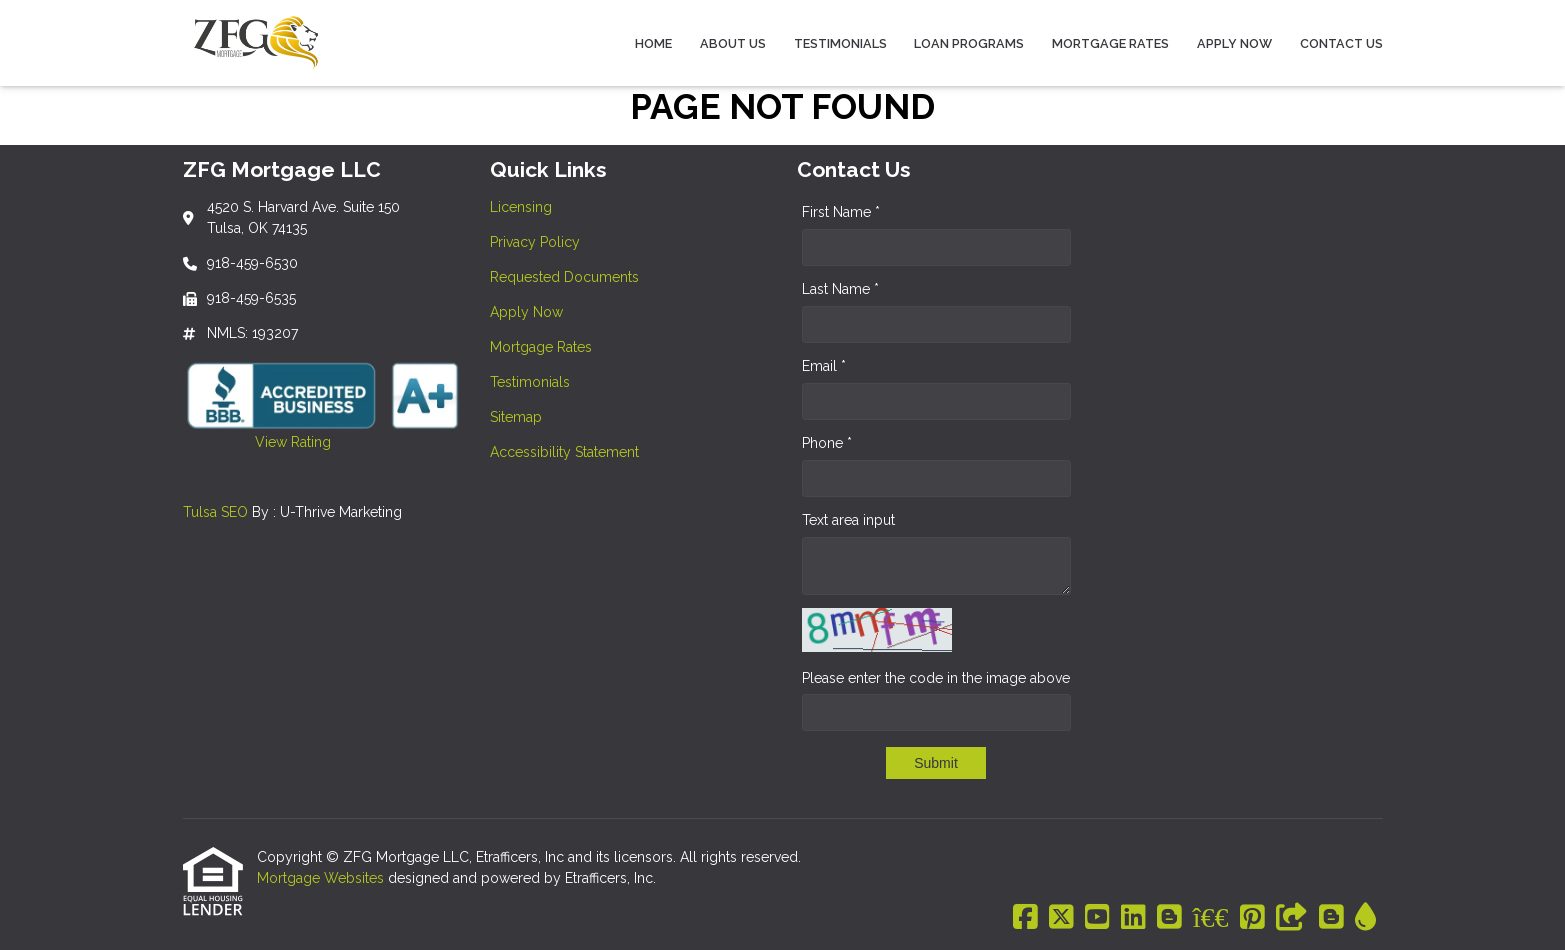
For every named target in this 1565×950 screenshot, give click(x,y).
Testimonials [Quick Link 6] (530, 382)
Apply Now (1234, 43)
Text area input (848, 520)
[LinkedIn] (1133, 918)
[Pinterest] (1252, 918)
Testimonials (840, 43)
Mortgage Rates (1110, 43)
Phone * (827, 443)
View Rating (257, 442)
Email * (824, 366)
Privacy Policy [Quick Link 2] (535, 242)
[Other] (1292, 918)
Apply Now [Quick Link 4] (526, 312)
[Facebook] (1025, 918)
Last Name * (840, 289)
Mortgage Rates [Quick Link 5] (541, 347)
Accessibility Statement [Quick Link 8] (564, 452)
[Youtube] (1097, 918)
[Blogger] (1169, 918)
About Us (733, 43)
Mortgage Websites (322, 878)
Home (653, 43)
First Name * (841, 212)
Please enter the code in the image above (936, 678)
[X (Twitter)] (1061, 918)
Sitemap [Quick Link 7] (516, 417)
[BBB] (1211, 918)
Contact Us (1341, 43)
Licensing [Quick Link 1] (521, 207)
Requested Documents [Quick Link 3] (564, 277)
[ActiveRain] (1365, 918)
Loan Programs (969, 43)
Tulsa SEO (215, 512)
